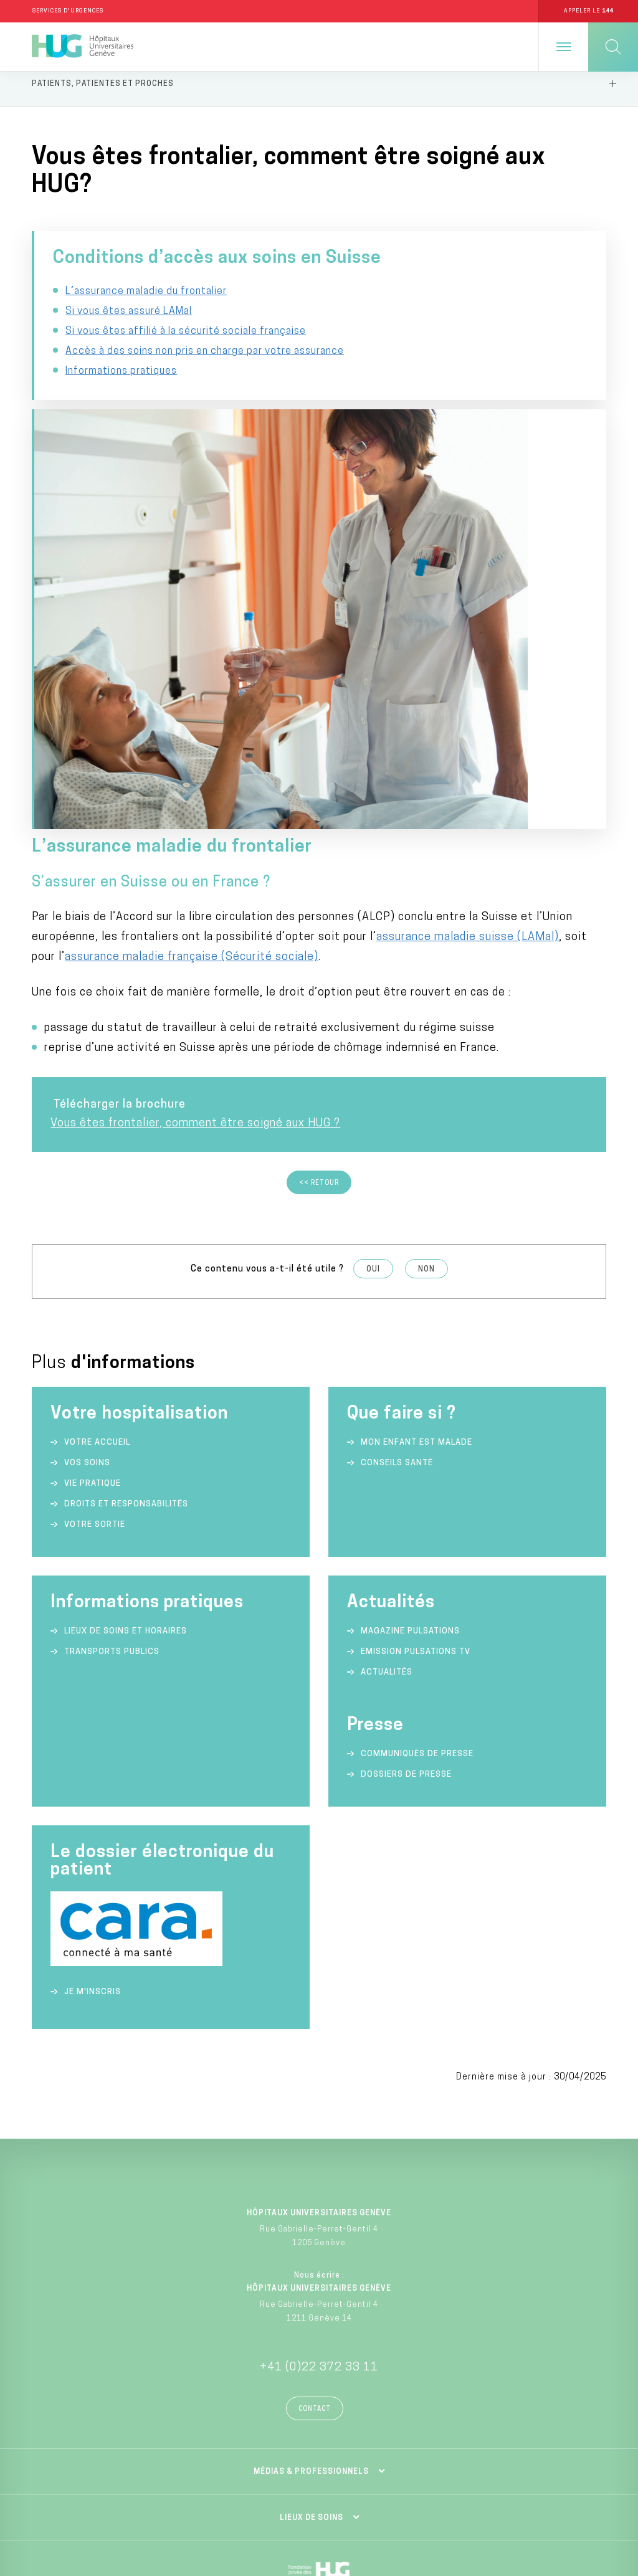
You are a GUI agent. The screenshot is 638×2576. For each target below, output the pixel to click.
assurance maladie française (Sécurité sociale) (191, 612)
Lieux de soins (311, 2173)
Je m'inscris (92, 1647)
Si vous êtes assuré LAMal (128, 338)
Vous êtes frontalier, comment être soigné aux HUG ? (195, 778)
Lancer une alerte (481, 2495)
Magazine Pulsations (410, 1286)
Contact (314, 2064)
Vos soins (87, 1118)
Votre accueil (97, 1097)
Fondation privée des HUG (319, 2259)
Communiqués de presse (417, 1409)
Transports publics (112, 1307)
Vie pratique (92, 1138)
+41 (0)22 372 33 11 (319, 2022)
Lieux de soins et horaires (125, 1286)
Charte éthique (158, 2495)
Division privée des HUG (319, 2381)
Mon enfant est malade (416, 1097)
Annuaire (158, 2474)
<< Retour (319, 838)
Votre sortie (94, 1180)
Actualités (386, 1327)
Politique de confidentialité (480, 2474)
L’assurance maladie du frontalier (146, 318)
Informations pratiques (121, 438)
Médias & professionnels (311, 2127)
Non (426, 924)
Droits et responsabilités (126, 1159)
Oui (373, 924)
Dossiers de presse (406, 1429)
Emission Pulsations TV (417, 1307)
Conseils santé (397, 1118)
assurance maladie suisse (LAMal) (467, 592)
